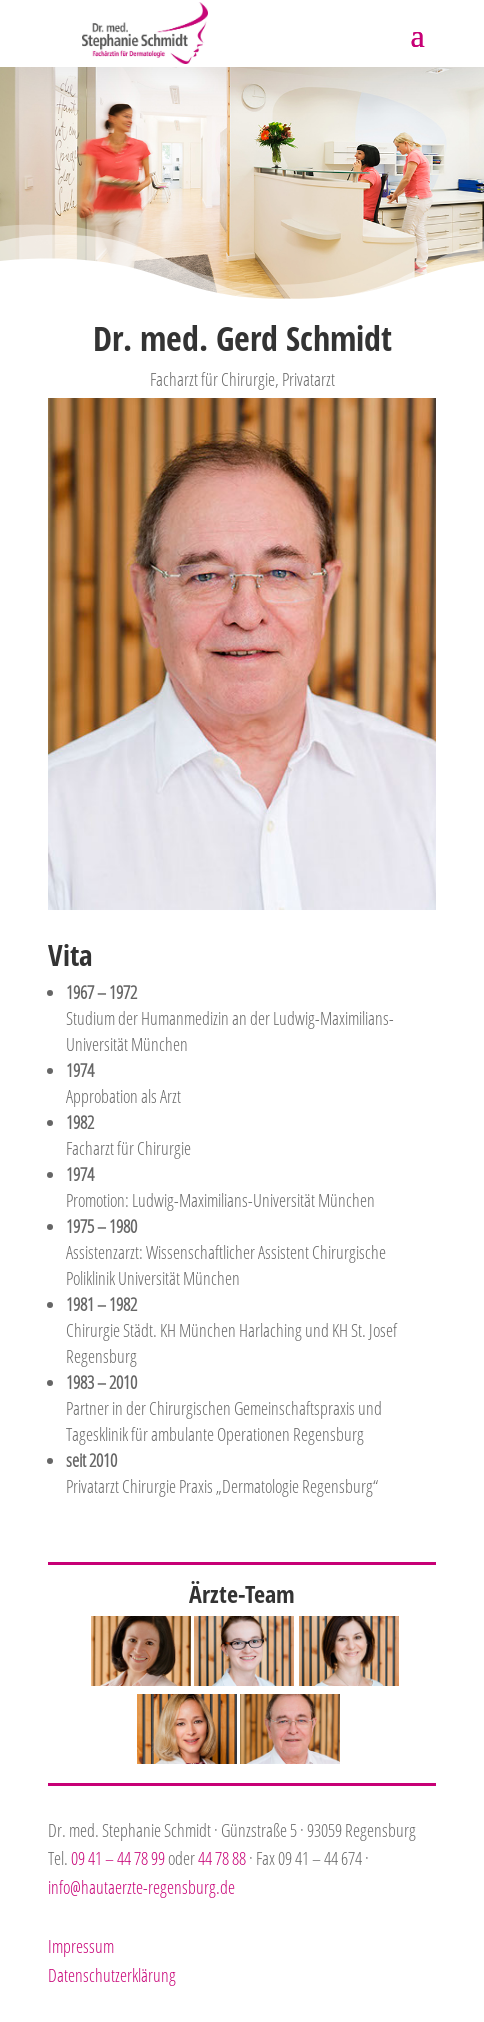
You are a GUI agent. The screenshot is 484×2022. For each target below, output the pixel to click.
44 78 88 (222, 1858)
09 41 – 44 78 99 (118, 1858)
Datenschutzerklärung (112, 1975)
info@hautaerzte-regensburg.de (141, 1887)
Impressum (81, 1946)
